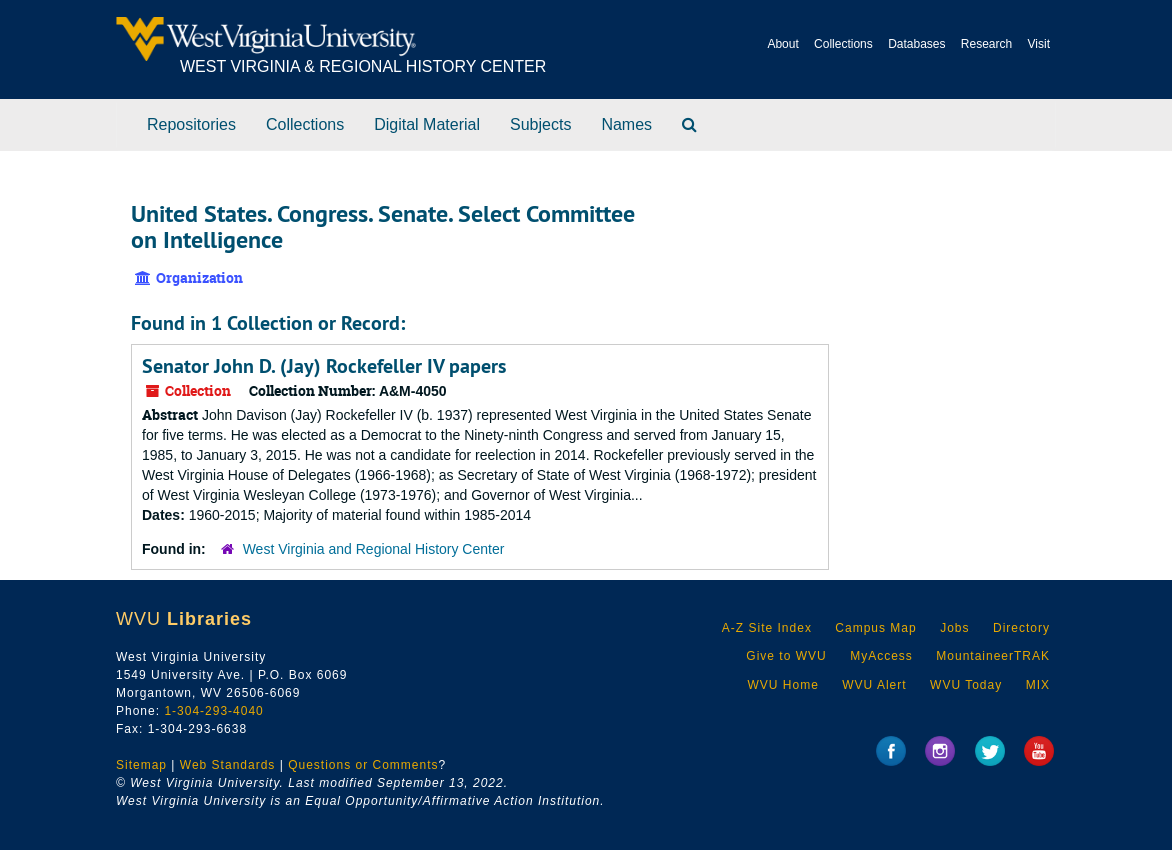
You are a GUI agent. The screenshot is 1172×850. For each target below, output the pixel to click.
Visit (1039, 44)
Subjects (540, 124)
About (782, 44)
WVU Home (782, 685)
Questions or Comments (363, 765)
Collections (843, 44)
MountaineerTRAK (993, 656)
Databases (916, 44)
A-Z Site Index (767, 628)
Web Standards (228, 765)
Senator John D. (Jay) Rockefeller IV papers (324, 366)
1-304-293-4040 (213, 711)
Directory (1021, 628)
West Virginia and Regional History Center (374, 549)
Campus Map (875, 628)
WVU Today (966, 685)
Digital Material (427, 124)
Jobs (954, 628)
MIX (1038, 685)
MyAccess (881, 656)
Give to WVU (786, 656)
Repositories (191, 124)
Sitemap (141, 765)
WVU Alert (874, 685)
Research (986, 44)
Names (626, 124)
